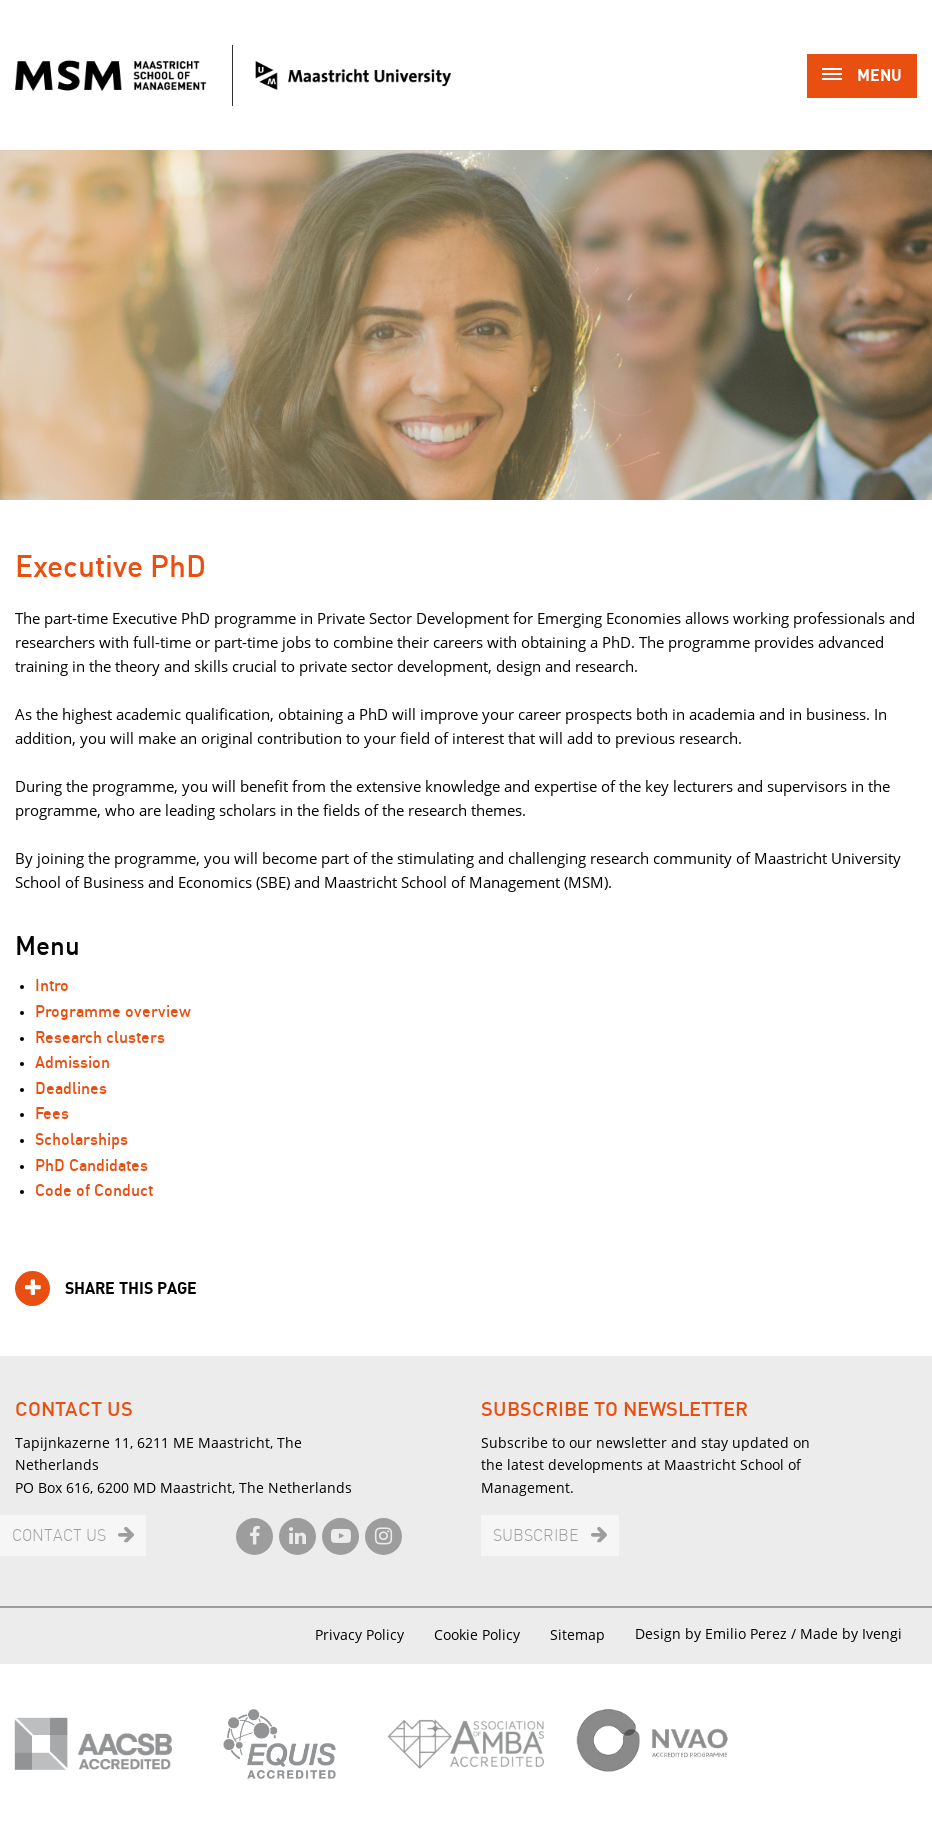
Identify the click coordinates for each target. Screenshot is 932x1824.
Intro (52, 986)
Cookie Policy (477, 1634)
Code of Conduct (94, 1191)
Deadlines (71, 1089)
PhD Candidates (91, 1166)
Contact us (59, 1536)
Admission (72, 1063)
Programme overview (113, 1012)
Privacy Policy (359, 1634)
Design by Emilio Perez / (717, 1633)
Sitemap (577, 1634)
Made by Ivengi (851, 1633)
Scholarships (81, 1140)
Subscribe (536, 1536)
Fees (52, 1114)
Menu (862, 77)
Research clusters (100, 1038)
